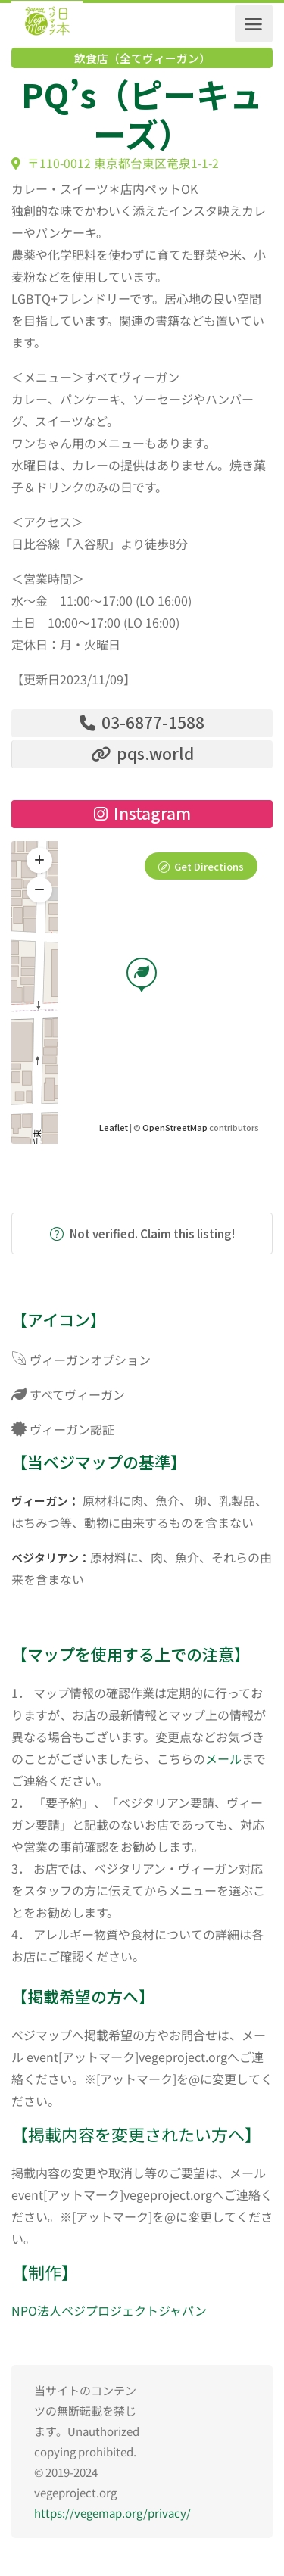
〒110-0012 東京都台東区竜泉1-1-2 (115, 163)
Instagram (142, 813)
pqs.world (142, 753)
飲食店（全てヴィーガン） (142, 58)
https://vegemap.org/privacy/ (112, 2513)
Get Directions (209, 866)
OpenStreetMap (175, 1127)
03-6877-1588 (142, 722)
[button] (39, 889)
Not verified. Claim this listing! (142, 1233)
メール (223, 1758)
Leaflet (113, 1127)
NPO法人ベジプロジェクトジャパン (109, 2310)
